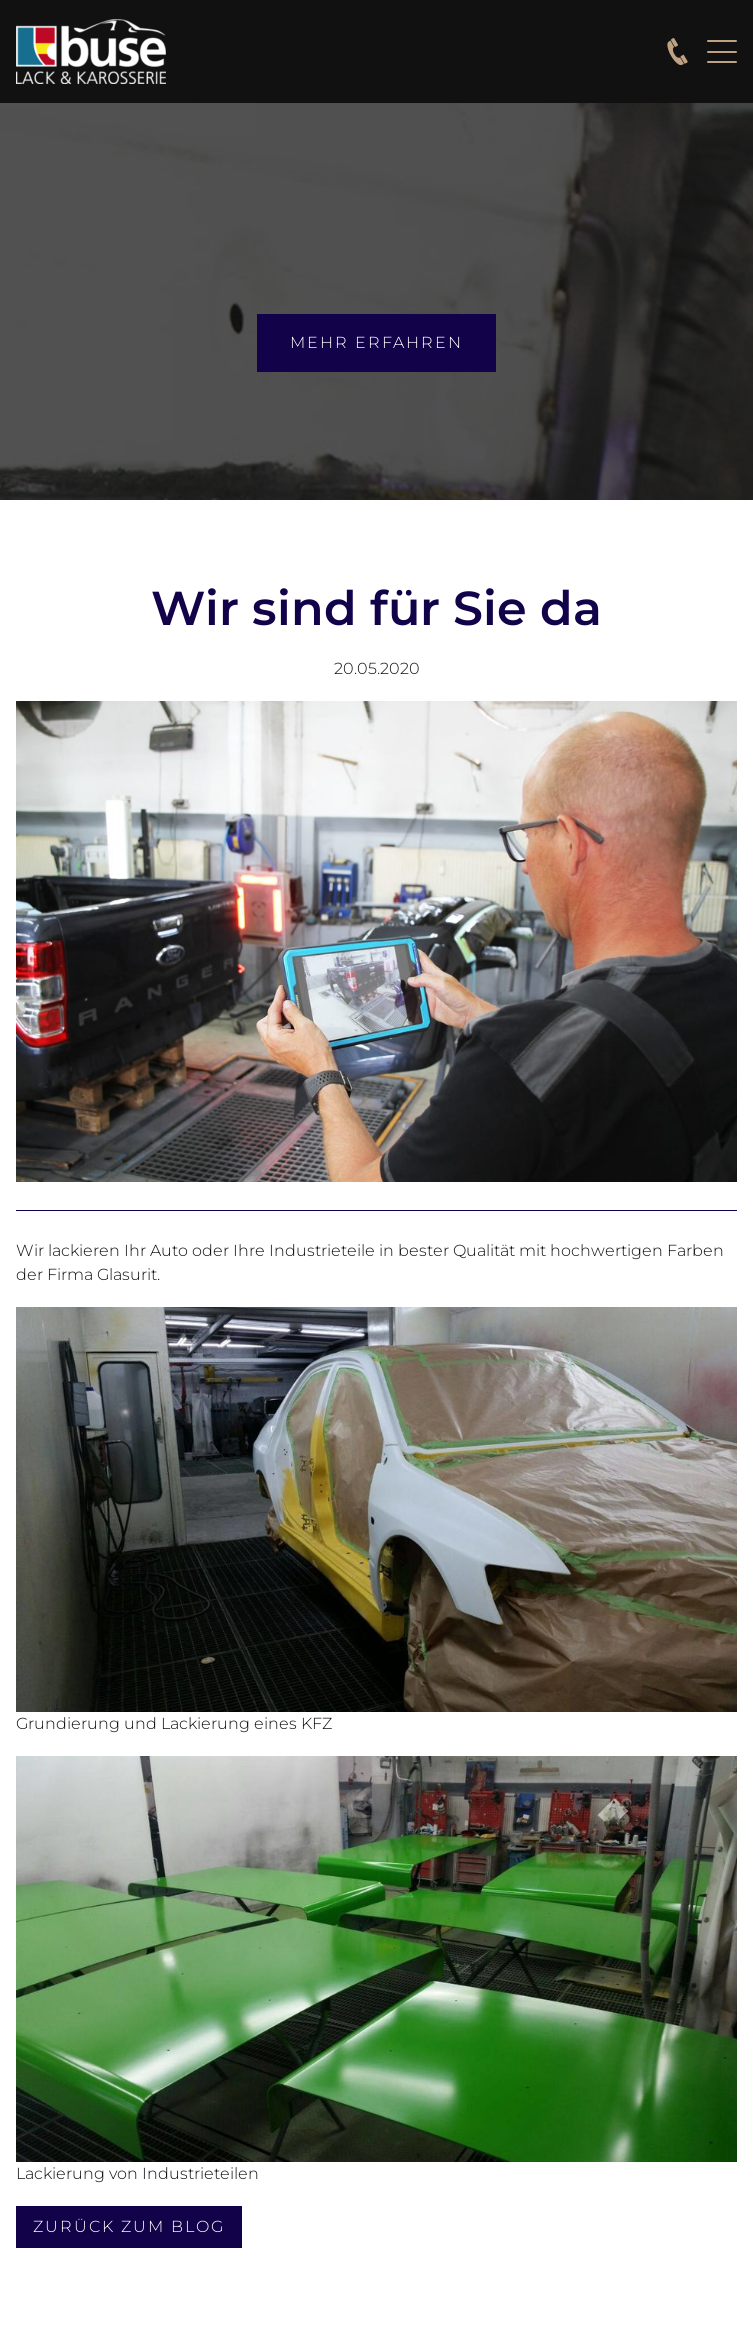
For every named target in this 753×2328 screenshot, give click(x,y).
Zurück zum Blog (129, 2226)
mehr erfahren (376, 342)
